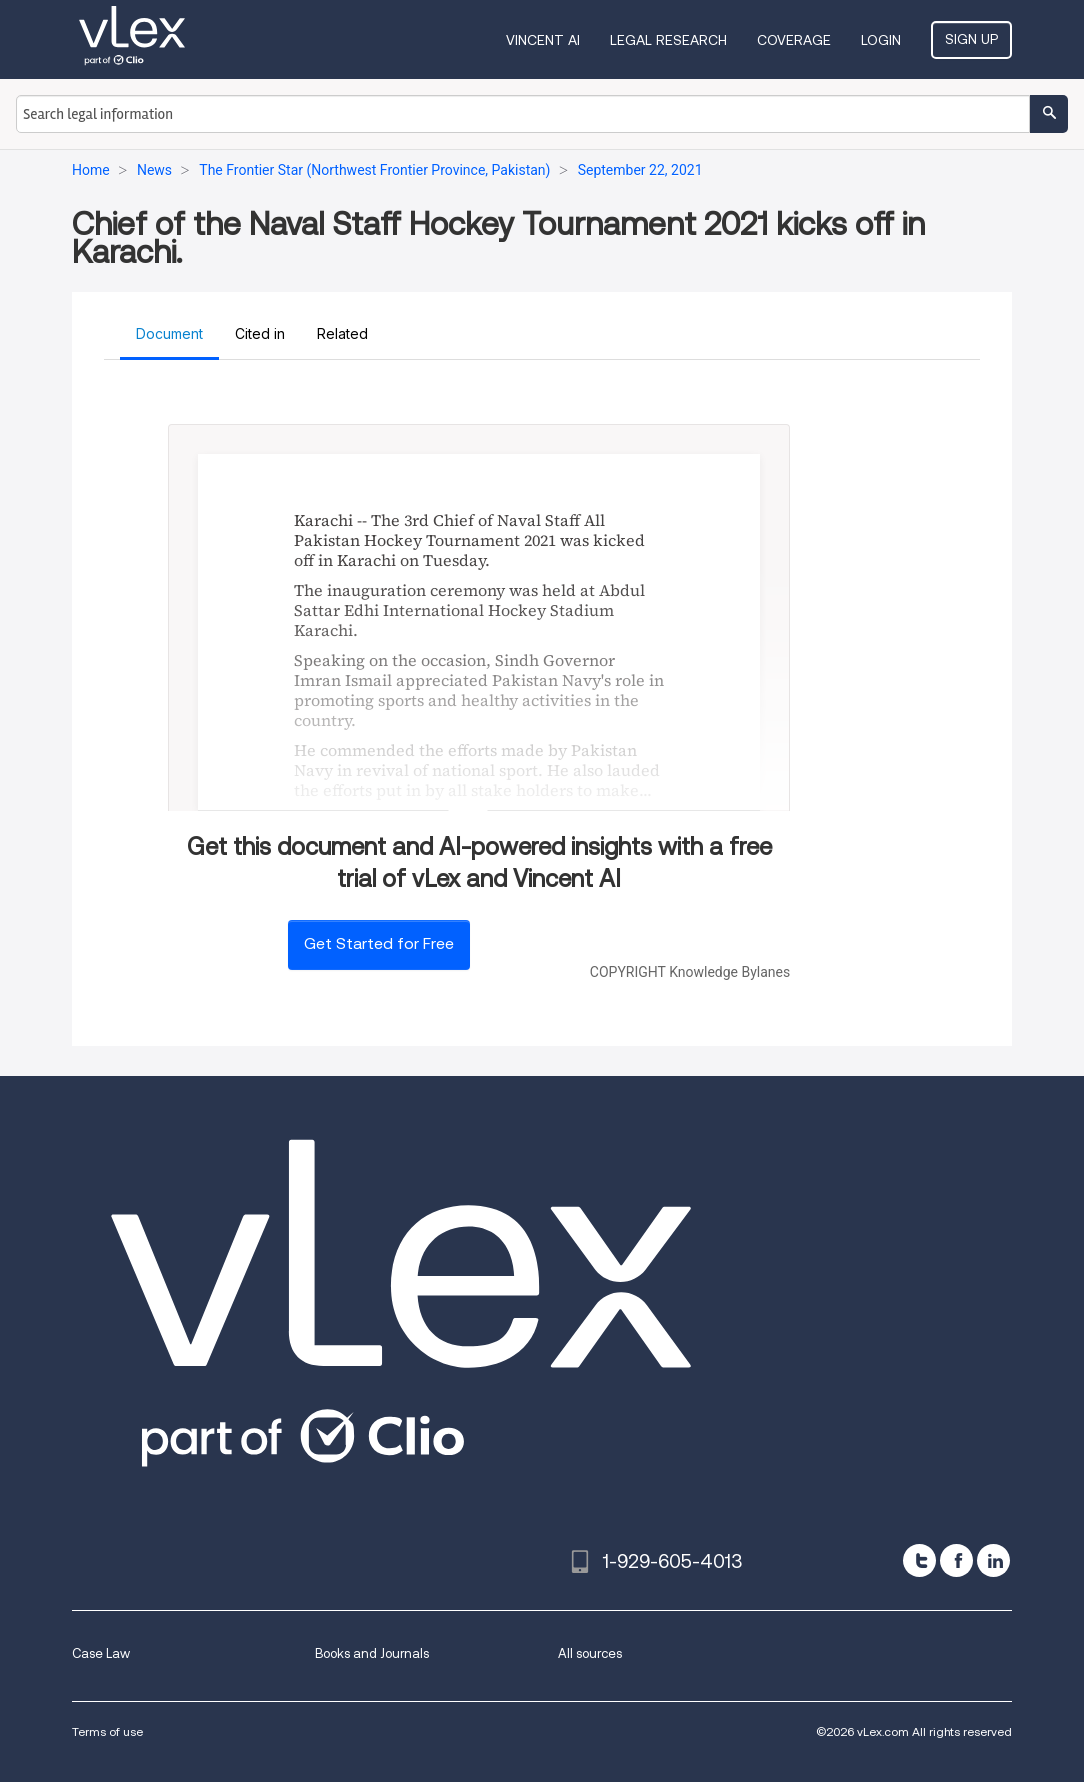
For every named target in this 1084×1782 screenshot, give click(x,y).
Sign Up (971, 39)
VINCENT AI (543, 40)
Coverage (794, 40)
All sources (590, 1653)
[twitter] (919, 1560)
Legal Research (668, 40)
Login (881, 40)
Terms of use (107, 1731)
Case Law (101, 1653)
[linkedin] (993, 1560)
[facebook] (956, 1560)
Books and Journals (372, 1653)
